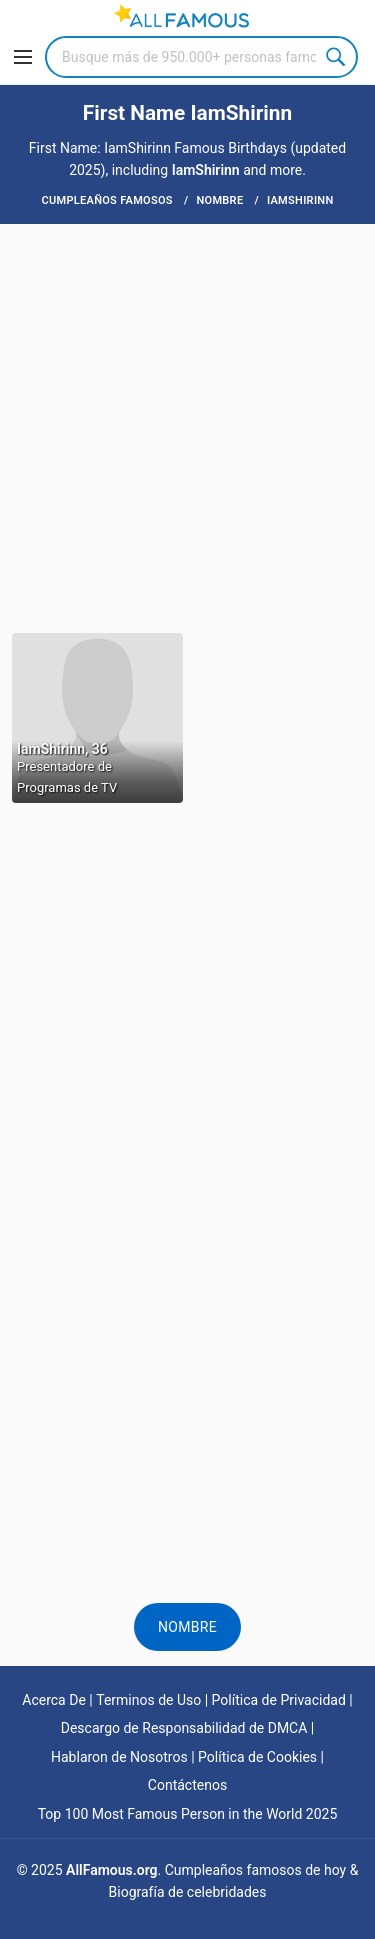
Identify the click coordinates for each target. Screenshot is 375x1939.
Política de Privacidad (279, 1700)
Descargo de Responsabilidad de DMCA (184, 1728)
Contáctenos (187, 1785)
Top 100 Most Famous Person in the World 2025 (188, 1814)
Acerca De (54, 1700)
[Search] (201, 57)
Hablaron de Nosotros (119, 1757)
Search (337, 57)
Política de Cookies (257, 1757)
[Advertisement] (187, 426)
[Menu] (23, 57)
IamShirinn (206, 170)
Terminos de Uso (148, 1700)
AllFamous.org (111, 1870)
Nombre (187, 1627)
